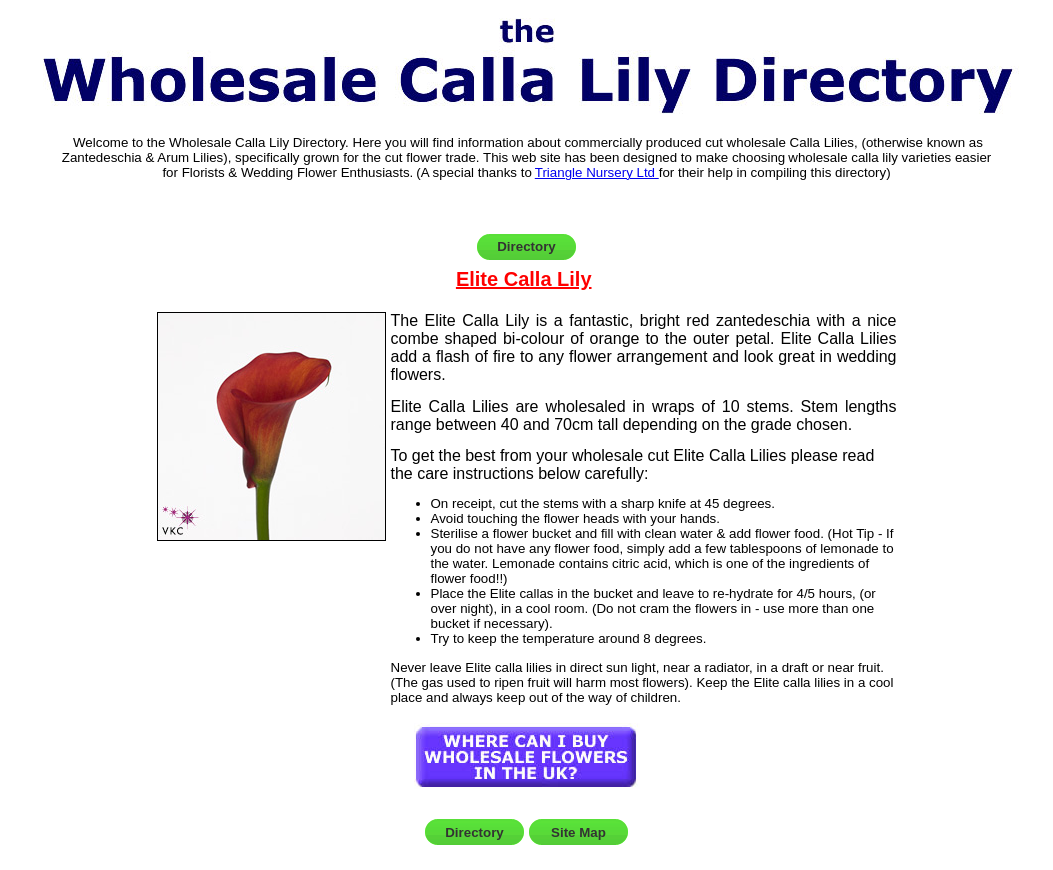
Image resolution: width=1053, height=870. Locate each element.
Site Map (578, 832)
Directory (526, 246)
